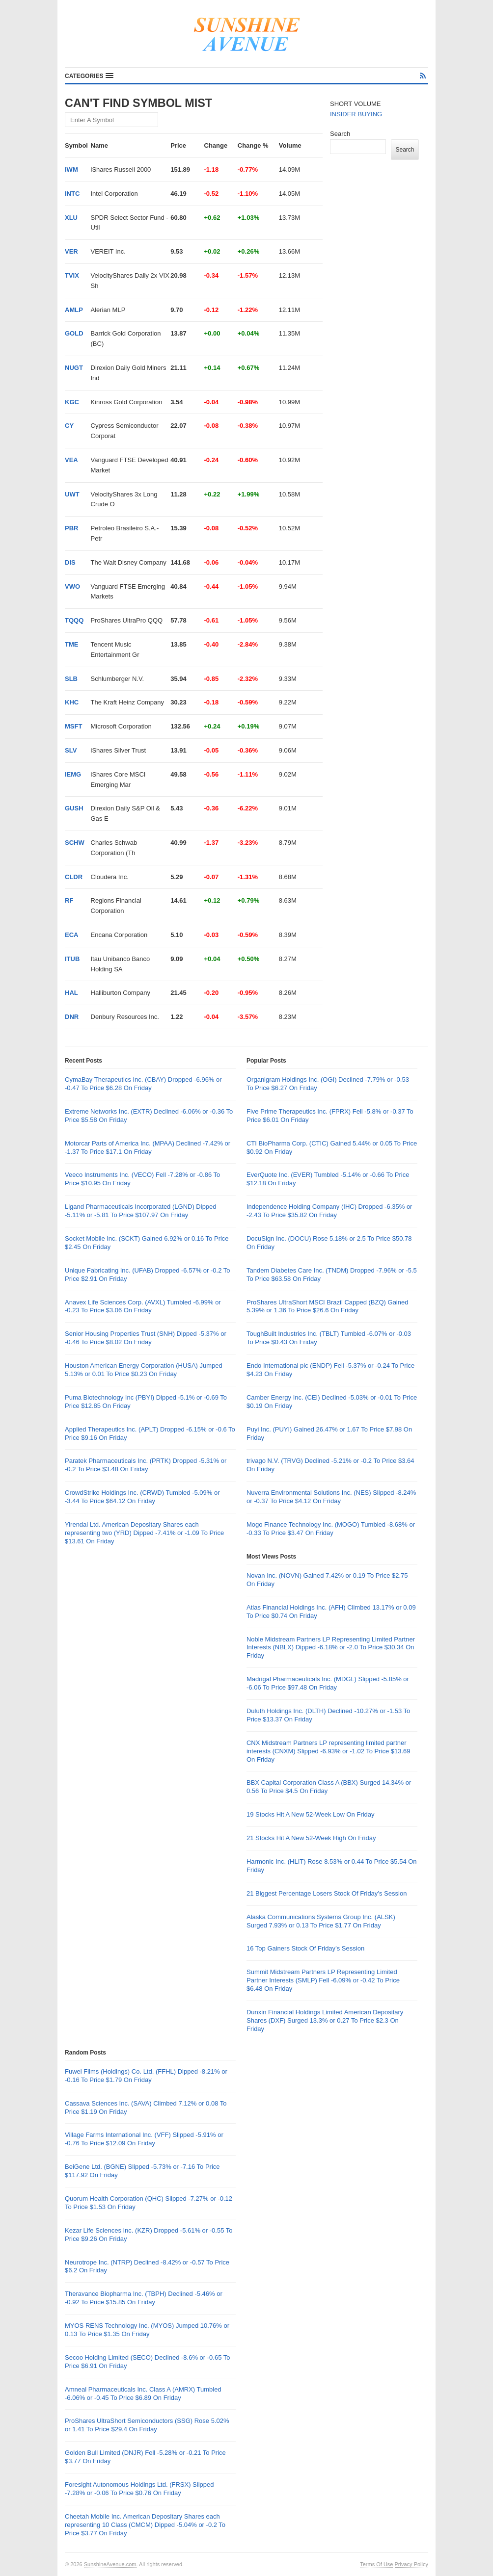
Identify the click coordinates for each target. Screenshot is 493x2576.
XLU (71, 217)
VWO (72, 586)
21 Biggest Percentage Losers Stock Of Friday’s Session (326, 1893)
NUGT (74, 367)
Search (340, 133)
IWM (71, 169)
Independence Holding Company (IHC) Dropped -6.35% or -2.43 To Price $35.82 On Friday (329, 1211)
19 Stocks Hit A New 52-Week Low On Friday (310, 1814)
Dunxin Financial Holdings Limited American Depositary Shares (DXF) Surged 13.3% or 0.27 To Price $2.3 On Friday (324, 2020)
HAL (71, 992)
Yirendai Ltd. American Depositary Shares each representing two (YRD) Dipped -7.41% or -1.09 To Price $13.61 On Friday (144, 1533)
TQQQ (74, 620)
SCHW (74, 842)
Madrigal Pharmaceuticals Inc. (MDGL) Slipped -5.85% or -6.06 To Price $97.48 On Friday (327, 1683)
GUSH (74, 808)
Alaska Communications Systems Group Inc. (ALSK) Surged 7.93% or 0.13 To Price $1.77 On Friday (320, 1921)
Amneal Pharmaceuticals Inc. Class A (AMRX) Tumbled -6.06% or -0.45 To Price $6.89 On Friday (143, 2393)
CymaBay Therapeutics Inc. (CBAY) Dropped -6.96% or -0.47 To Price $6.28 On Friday (143, 1084)
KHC (72, 702)
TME (71, 644)
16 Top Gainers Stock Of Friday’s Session (305, 1948)
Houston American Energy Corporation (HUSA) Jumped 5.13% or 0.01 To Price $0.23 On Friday (143, 1370)
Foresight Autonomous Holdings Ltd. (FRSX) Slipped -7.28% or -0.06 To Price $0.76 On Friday (139, 2489)
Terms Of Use (376, 2564)
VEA (71, 460)
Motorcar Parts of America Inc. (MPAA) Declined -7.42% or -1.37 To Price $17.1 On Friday (147, 1147)
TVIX (72, 275)
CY (69, 425)
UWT (72, 494)
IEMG (73, 774)
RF (69, 900)
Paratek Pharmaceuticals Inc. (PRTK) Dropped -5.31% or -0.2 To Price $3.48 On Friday (145, 1465)
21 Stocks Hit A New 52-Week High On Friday (311, 1838)
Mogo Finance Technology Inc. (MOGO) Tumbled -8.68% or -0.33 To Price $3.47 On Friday (330, 1528)
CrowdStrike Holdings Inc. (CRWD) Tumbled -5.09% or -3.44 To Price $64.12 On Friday (142, 1497)
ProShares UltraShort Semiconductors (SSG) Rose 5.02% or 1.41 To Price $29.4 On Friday (147, 2425)
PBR (71, 528)
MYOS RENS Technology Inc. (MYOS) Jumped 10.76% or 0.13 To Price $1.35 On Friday (147, 2330)
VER (71, 251)
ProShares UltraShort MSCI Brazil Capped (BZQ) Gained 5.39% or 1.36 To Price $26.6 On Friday (327, 1306)
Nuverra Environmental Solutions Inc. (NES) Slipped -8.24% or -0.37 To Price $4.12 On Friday (331, 1497)
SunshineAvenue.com (110, 2564)
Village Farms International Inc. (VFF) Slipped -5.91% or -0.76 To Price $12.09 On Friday (144, 2139)
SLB (71, 678)
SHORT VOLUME (355, 103)
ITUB (72, 959)
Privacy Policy (411, 2564)
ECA (71, 934)
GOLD (74, 333)
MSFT (73, 726)
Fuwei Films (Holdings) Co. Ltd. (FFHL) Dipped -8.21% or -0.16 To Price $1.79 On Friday (146, 2075)
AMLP (74, 309)
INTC (72, 193)
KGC (72, 402)
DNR (72, 1016)
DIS (70, 562)
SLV (71, 750)
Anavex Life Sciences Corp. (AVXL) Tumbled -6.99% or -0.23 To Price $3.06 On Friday (143, 1306)
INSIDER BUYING (356, 114)
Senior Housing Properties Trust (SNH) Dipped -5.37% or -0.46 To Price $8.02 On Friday (145, 1338)
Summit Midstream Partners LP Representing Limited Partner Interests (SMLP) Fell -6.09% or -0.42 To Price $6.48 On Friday (323, 1980)
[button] (89, 76)
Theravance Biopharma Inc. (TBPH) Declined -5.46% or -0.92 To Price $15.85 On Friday (143, 2298)
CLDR (73, 877)
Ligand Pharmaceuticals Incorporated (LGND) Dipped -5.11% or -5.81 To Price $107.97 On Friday (141, 1211)
